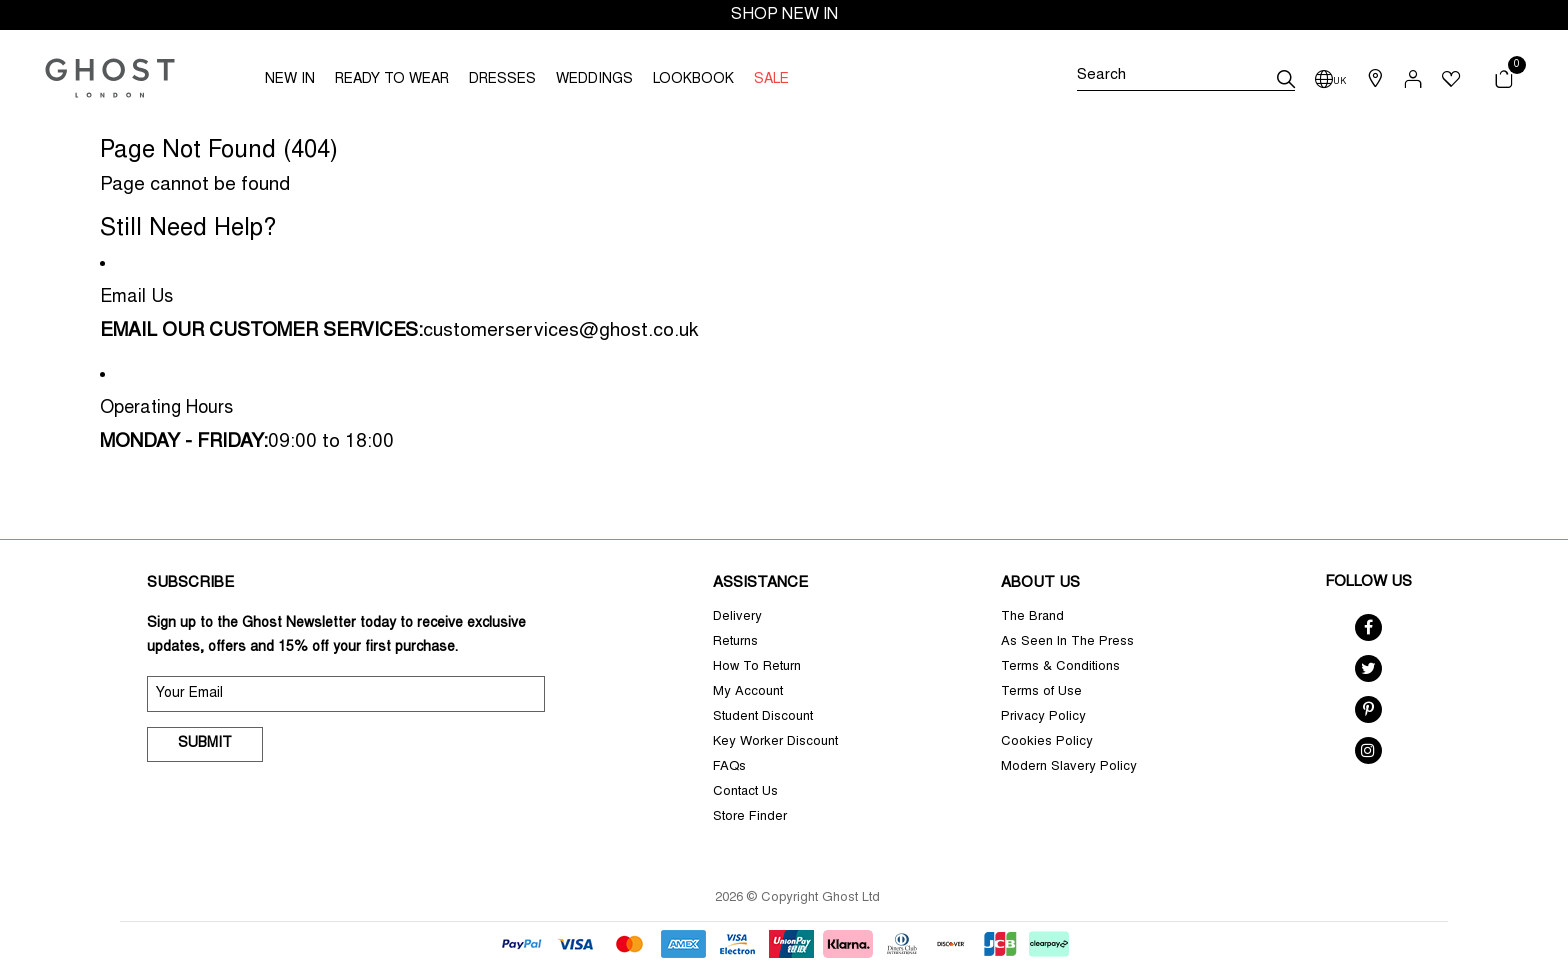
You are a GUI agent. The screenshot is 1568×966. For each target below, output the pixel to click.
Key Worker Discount (775, 742)
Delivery (737, 617)
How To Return (757, 667)
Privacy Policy (1043, 717)
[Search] (1186, 79)
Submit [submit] (205, 744)
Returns (735, 642)
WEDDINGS (594, 80)
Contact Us (745, 792)
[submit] (1286, 79)
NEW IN (290, 80)
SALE (771, 80)
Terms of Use (1041, 692)
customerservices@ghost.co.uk (560, 331)
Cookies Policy (1047, 742)
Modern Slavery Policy (1069, 767)
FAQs (729, 767)
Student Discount (763, 717)
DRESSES (502, 80)
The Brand (1032, 617)
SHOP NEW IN (784, 15)
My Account (748, 692)
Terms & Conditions (1060, 667)
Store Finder (750, 817)
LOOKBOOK (693, 80)
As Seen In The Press (1067, 642)
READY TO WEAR (392, 80)
